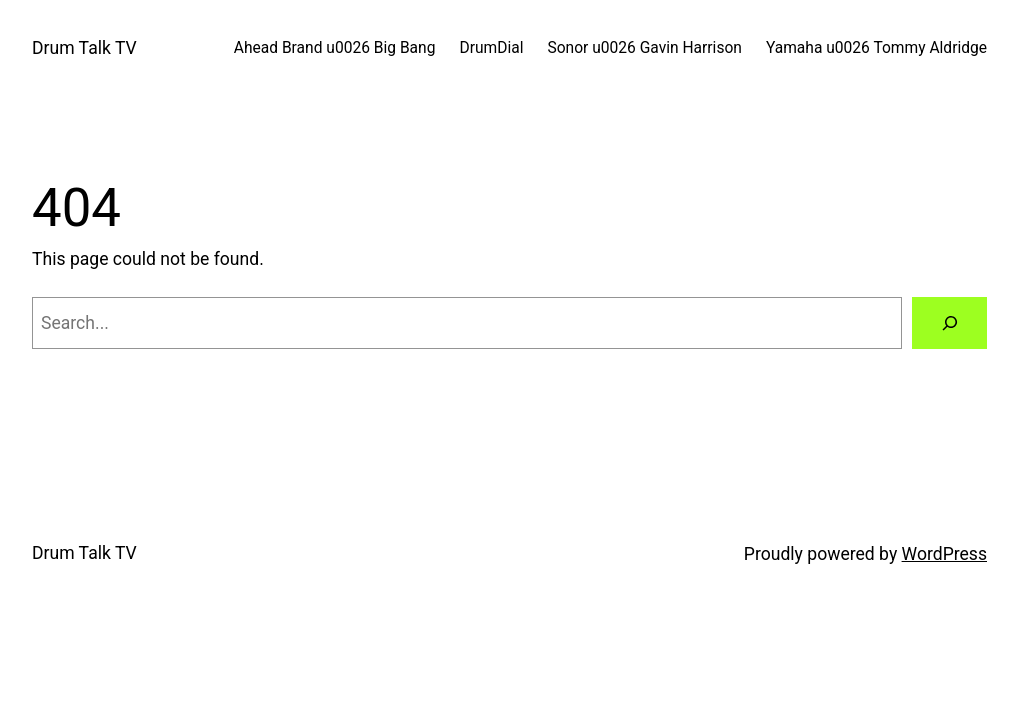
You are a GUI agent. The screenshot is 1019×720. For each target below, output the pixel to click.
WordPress (944, 554)
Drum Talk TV (84, 48)
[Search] (949, 322)
